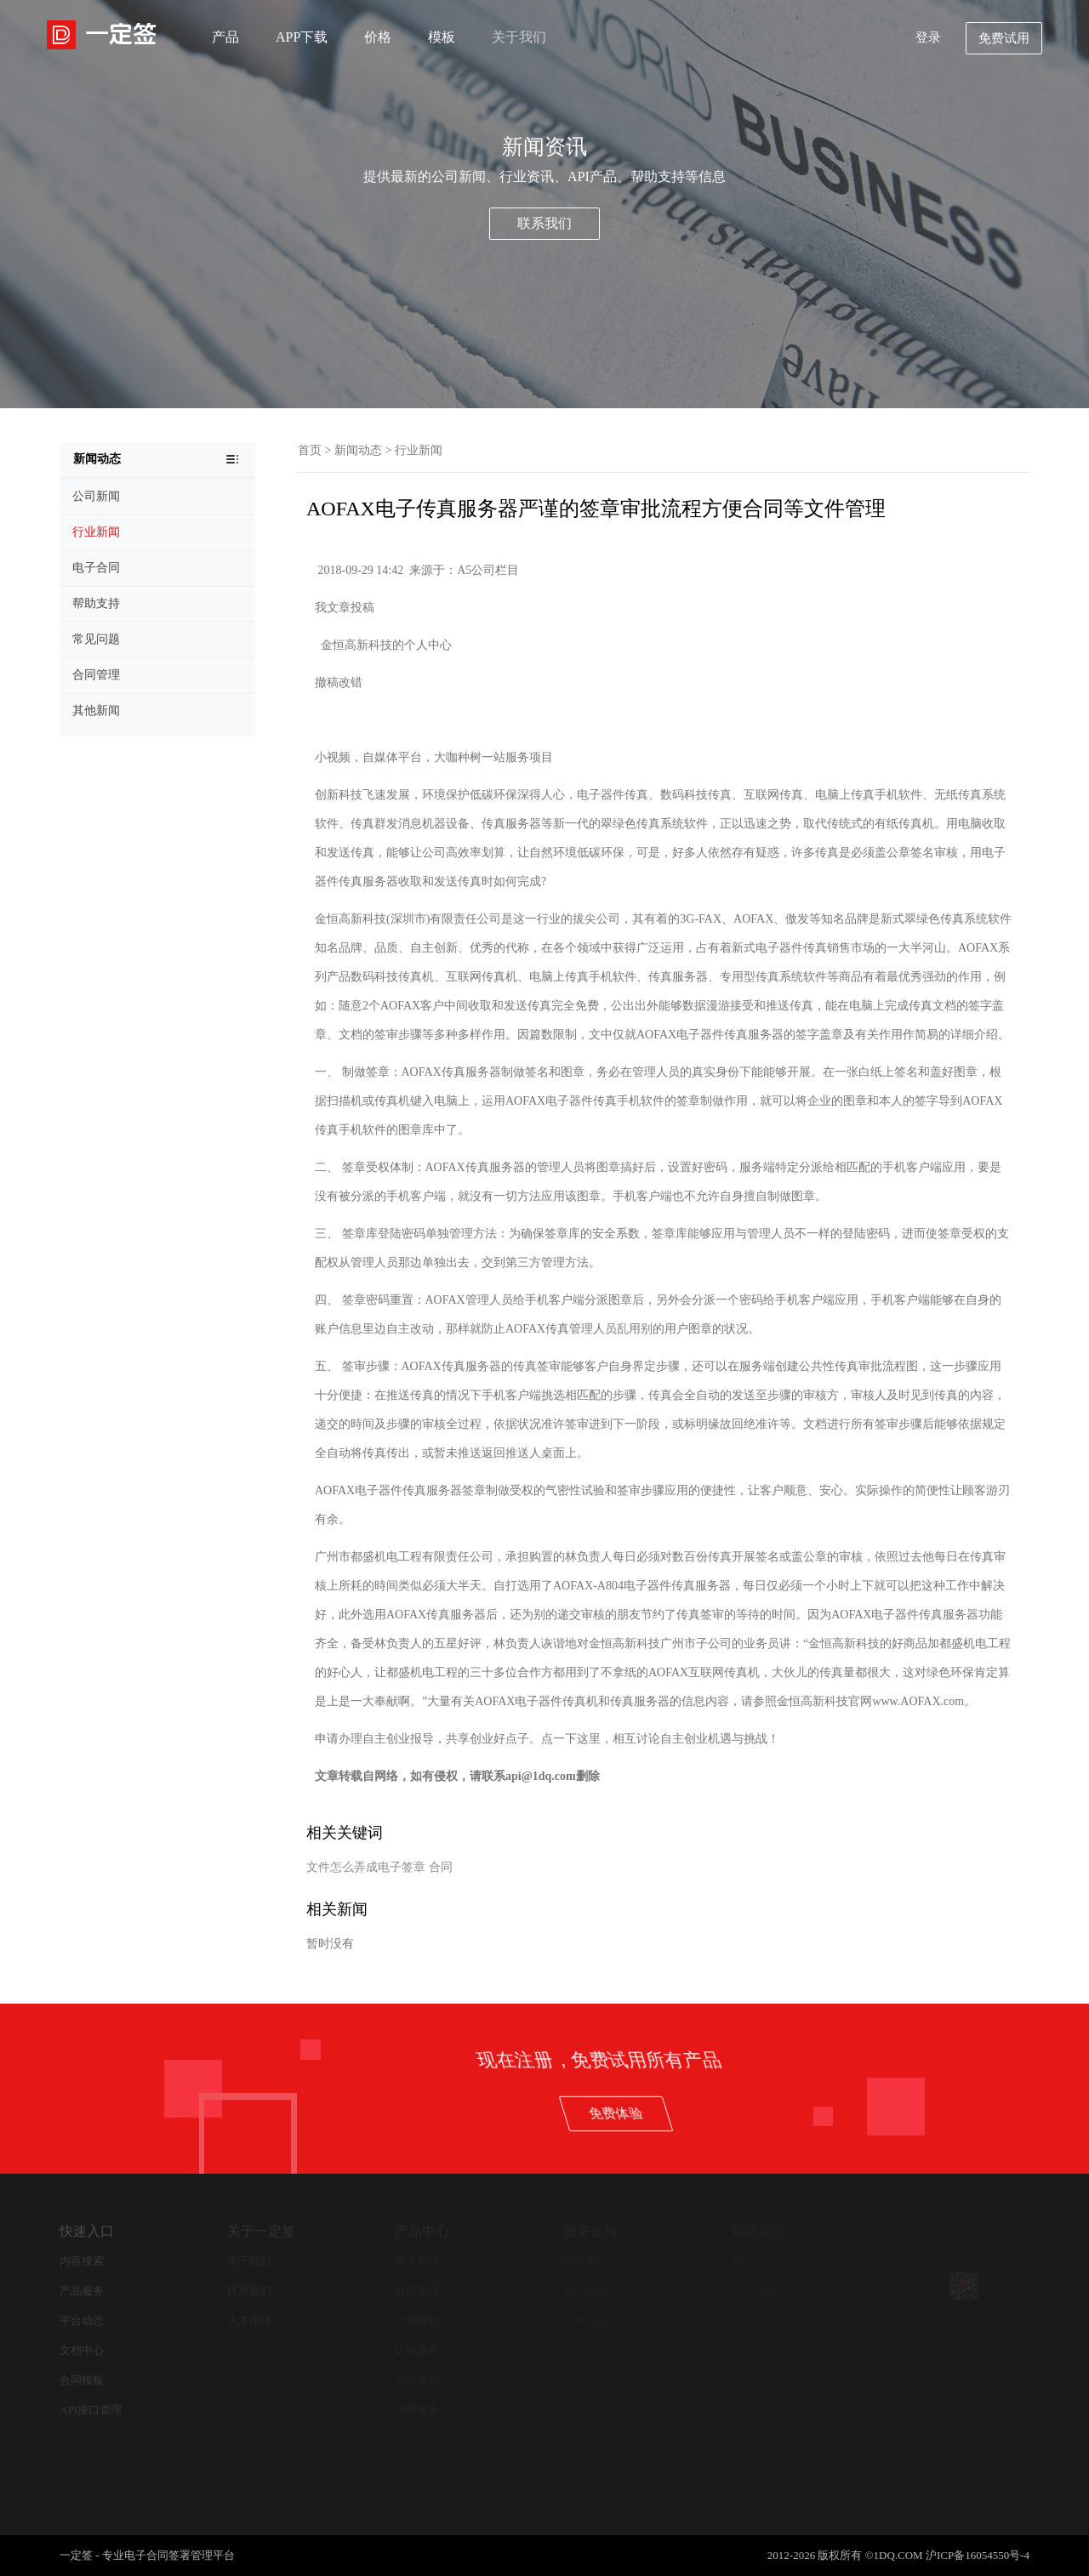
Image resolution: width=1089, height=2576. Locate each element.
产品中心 (422, 2231)
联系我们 (544, 223)
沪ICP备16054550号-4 (977, 2555)
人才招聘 (249, 2320)
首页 (310, 450)
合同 (441, 1867)
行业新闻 (418, 450)
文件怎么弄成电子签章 (365, 1867)
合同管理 (417, 2290)
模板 (441, 37)
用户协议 (585, 2290)
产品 (225, 37)
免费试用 (1003, 38)
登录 (928, 37)
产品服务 (82, 2290)
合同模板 (82, 2380)
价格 (377, 37)
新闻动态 (358, 450)
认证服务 (417, 2350)
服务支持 (590, 2231)
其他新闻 (753, 2320)
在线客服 (585, 2320)
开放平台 (417, 2380)
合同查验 (417, 2320)
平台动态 (82, 2320)
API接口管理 (91, 2409)
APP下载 (302, 37)
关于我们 (519, 37)
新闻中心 (753, 2261)
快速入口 (87, 2231)
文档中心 (82, 2350)
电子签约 (417, 2261)
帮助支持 (585, 2261)
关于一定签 (261, 2231)
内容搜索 (82, 2261)
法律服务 (417, 2409)
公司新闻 (753, 2290)
